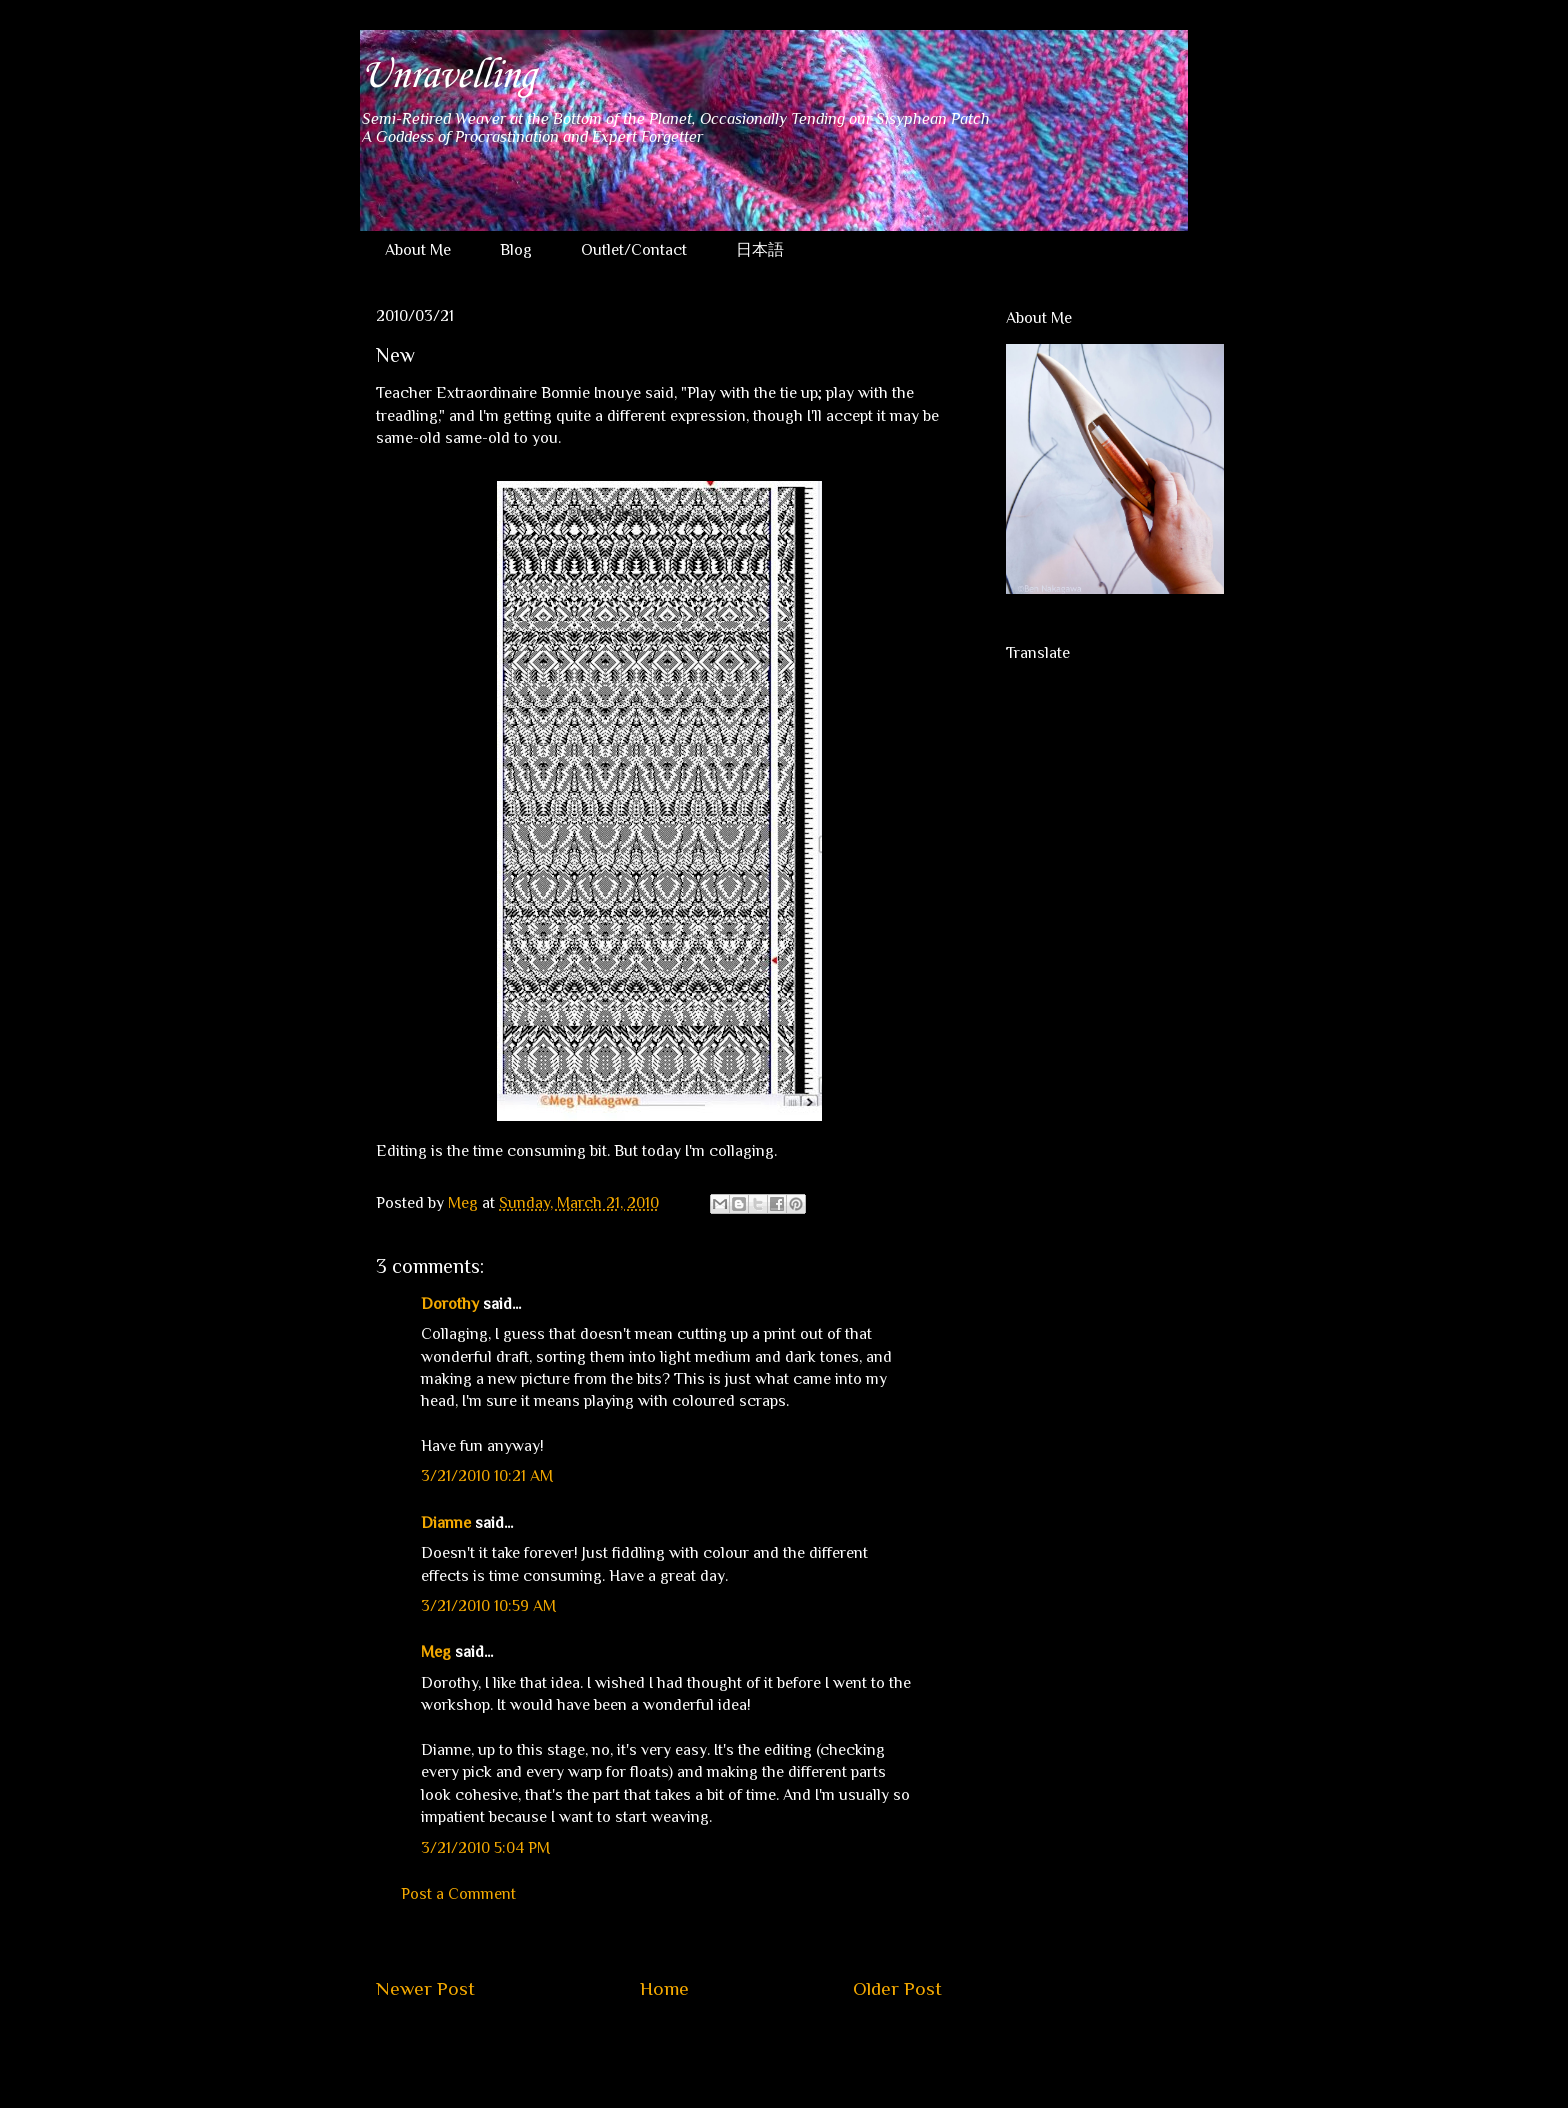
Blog (516, 250)
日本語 (760, 250)
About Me (418, 250)
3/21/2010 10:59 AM (488, 1606)
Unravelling (447, 76)
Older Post (897, 1988)
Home (664, 1988)
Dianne (446, 1523)
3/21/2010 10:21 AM (487, 1476)
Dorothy (450, 1304)
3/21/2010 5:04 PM (485, 1848)
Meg (436, 1652)
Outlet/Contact (634, 250)
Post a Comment (458, 1894)
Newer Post (425, 1988)
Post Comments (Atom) (706, 2049)
